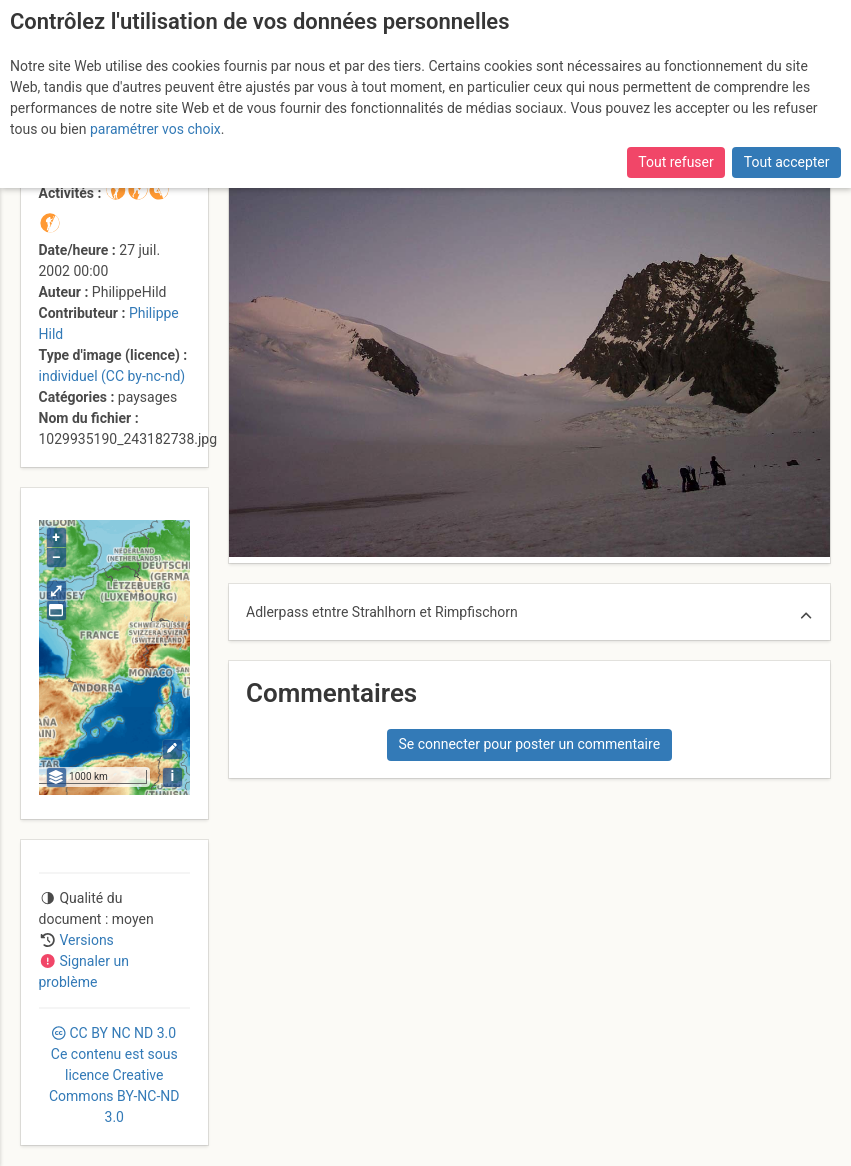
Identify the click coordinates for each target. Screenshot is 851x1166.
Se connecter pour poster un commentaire (529, 744)
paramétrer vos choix (155, 129)
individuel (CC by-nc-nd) (112, 376)
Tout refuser (675, 162)
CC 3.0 (114, 1075)
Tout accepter (787, 162)
